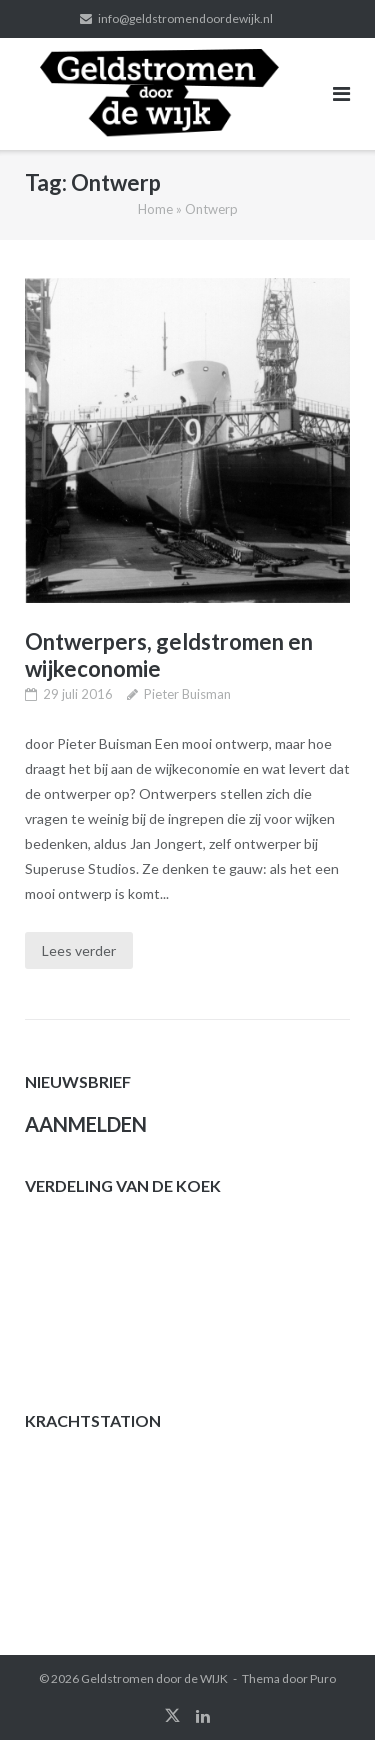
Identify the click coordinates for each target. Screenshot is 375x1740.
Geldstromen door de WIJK (154, 1678)
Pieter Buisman (187, 694)
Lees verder (79, 950)
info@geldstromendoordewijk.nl (185, 18)
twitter (172, 1716)
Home (155, 209)
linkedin (203, 1716)
